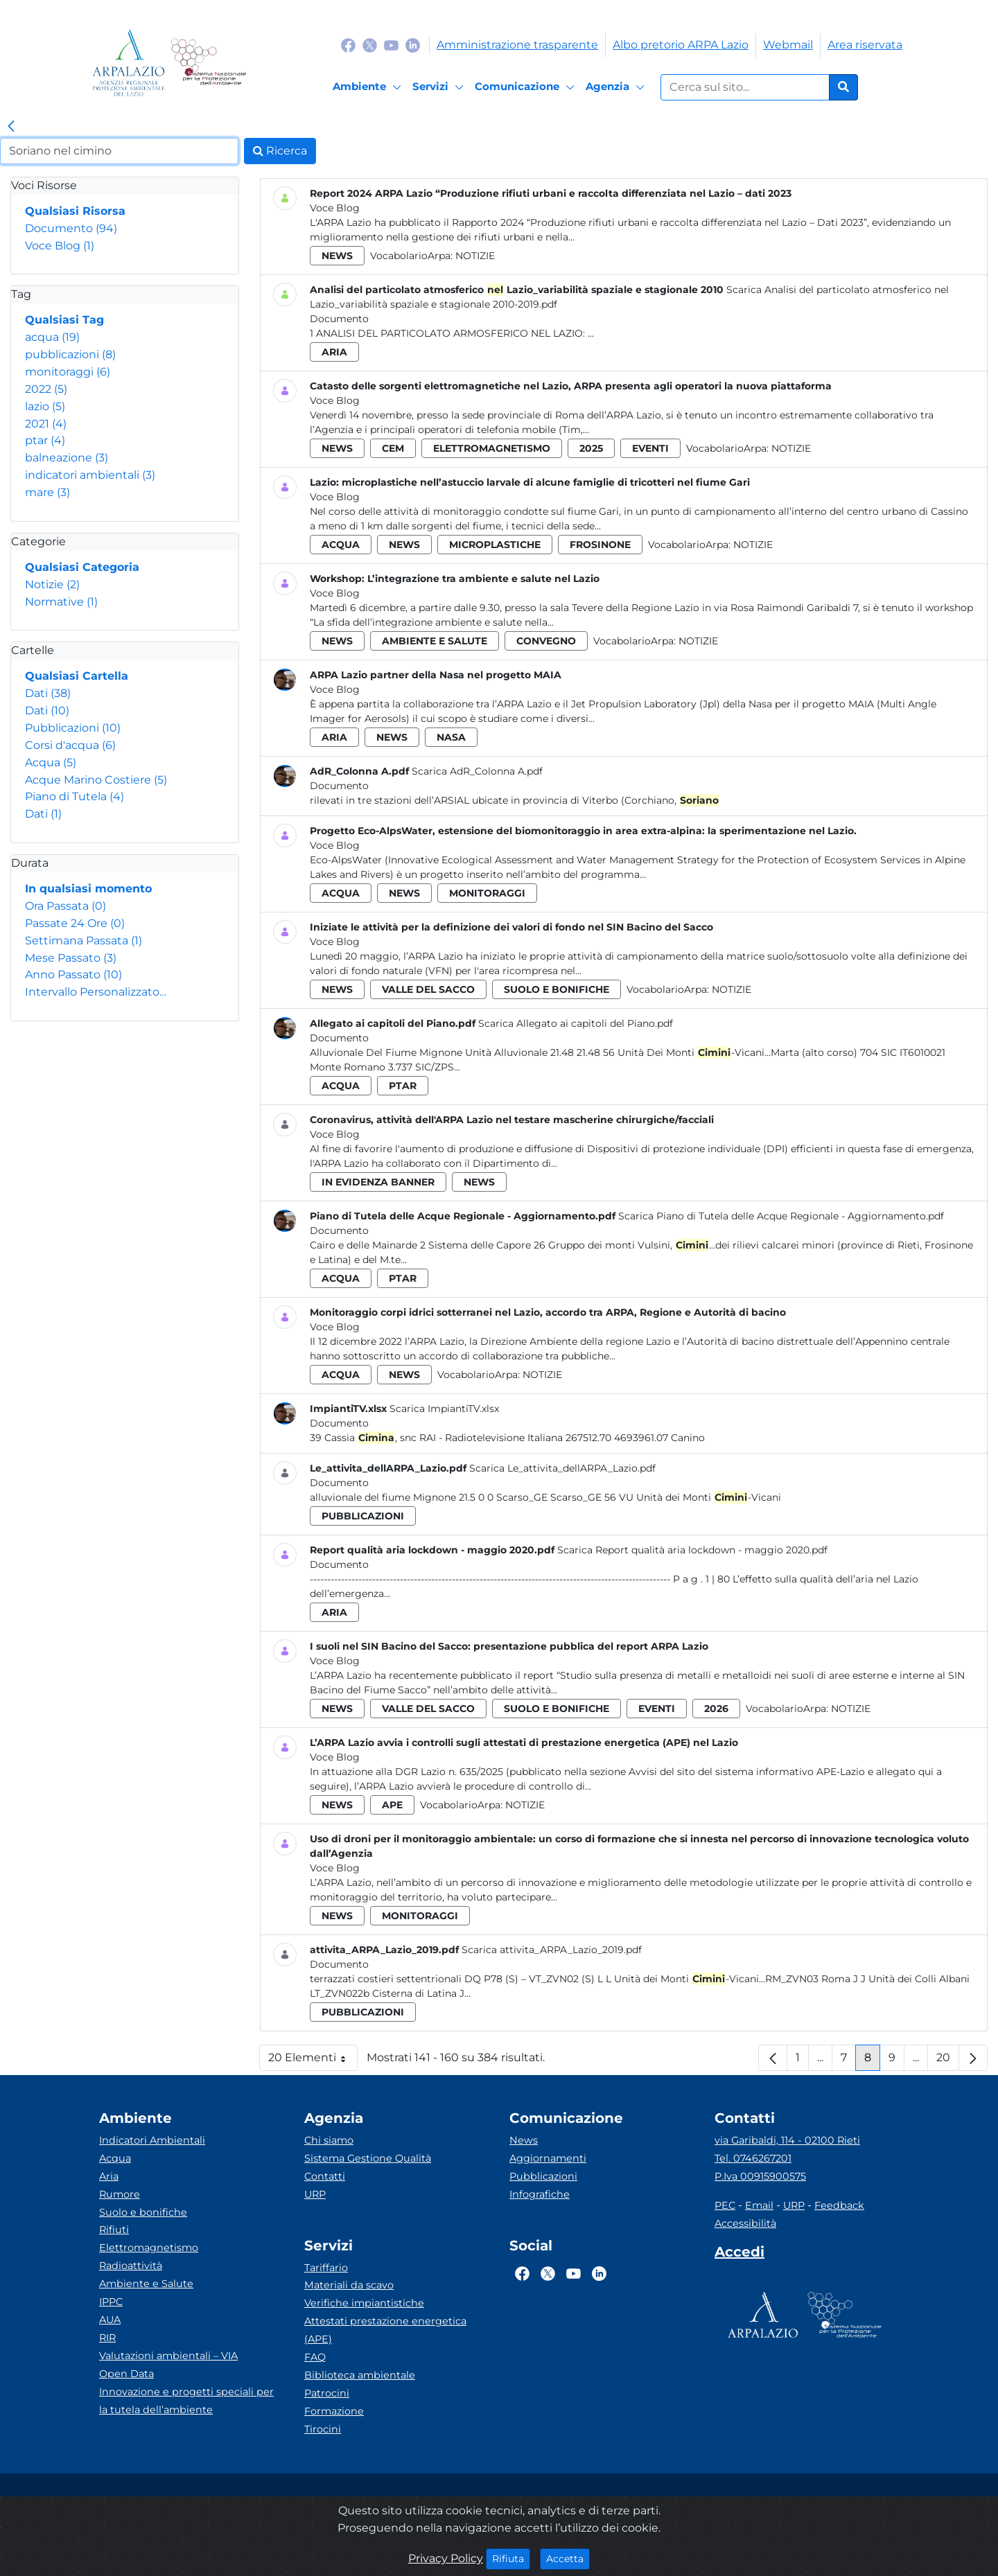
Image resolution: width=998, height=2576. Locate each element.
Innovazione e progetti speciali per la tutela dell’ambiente (186, 2400)
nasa (451, 737)
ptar (45, 440)
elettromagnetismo (491, 448)
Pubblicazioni (73, 727)
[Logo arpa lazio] (128, 62)
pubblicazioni (70, 354)
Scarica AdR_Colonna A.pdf (477, 771)
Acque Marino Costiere (96, 779)
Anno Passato (73, 974)
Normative (61, 601)
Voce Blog (59, 245)
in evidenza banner (378, 1182)
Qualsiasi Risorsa (75, 211)
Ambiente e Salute (146, 2283)
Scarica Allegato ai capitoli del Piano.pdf (575, 1023)
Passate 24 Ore (75, 923)
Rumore (119, 2194)
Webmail (788, 44)
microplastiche (495, 544)
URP (315, 2194)
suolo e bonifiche (556, 989)
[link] (11, 127)
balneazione (66, 457)
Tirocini (322, 2429)
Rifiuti (114, 2229)
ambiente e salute (434, 641)
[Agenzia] (617, 87)
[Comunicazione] (526, 87)
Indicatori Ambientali (152, 2140)
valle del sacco (428, 989)
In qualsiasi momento (88, 888)
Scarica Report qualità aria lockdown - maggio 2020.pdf (692, 1550)
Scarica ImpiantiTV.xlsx (444, 1408)
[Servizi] (440, 87)
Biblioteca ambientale (359, 2375)
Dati (48, 693)
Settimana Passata (83, 940)
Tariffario (326, 2267)
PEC (725, 2205)
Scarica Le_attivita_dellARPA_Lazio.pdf (562, 1468)
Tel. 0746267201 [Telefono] (753, 2158)
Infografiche (539, 2194)
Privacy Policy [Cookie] (445, 2558)
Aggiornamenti (547, 2158)
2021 (46, 423)
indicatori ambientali (90, 475)
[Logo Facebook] (348, 44)
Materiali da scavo (349, 2285)
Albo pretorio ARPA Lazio (680, 44)
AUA (110, 2319)
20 (947, 2061)
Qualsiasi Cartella (76, 675)
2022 (46, 389)
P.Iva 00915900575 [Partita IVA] (760, 2176)
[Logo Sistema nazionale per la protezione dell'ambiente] (208, 62)
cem (393, 448)
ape (392, 1805)
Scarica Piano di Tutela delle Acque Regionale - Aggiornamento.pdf (781, 1216)
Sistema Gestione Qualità (367, 2158)
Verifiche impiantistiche (364, 2303)
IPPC (111, 2301)
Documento (71, 228)
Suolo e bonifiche (143, 2212)
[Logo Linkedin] (412, 44)
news (337, 255)
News (523, 2140)
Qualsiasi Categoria (82, 567)
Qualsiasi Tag (64, 319)
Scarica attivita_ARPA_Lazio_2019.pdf (552, 1949)
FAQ (315, 2357)
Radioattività (130, 2265)
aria (334, 352)
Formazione (334, 2411)
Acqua (50, 762)
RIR (107, 2337)
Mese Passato (70, 957)
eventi (650, 448)
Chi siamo (328, 2140)
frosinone (600, 544)
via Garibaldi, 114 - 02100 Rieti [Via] (787, 2140)
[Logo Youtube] (391, 44)
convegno (546, 641)
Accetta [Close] (568, 2558)
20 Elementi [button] (313, 2061)
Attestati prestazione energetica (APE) (385, 2330)
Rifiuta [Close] (511, 2558)
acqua (52, 337)
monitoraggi (67, 371)
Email (759, 2205)
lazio (45, 406)
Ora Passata (65, 905)
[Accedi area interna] (739, 2254)
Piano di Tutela (74, 796)
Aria (109, 2176)
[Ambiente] (369, 87)
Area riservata (865, 44)
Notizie (52, 584)
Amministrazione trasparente (517, 44)
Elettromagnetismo (148, 2247)
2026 (716, 1708)
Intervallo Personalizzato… (95, 991)
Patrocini (326, 2393)
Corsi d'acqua (70, 745)
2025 (591, 448)
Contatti (324, 2176)
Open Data (126, 2373)
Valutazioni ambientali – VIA (168, 2355)
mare (47, 492)
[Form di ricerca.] (745, 87)
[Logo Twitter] (369, 44)
